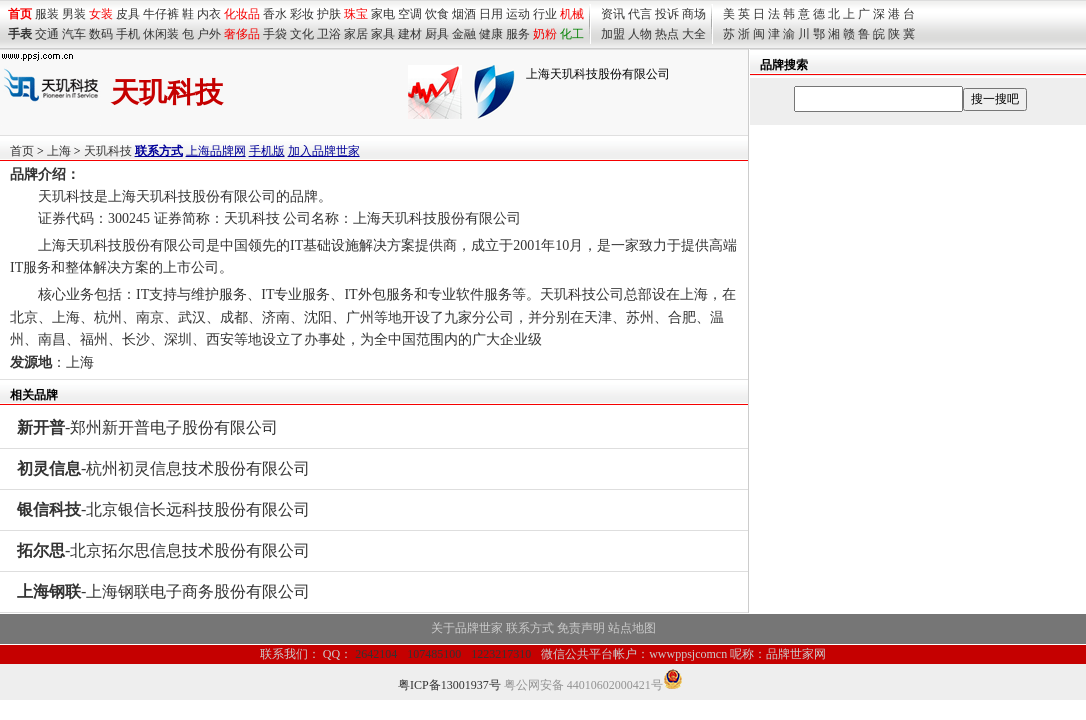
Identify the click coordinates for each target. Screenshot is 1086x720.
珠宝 (356, 14)
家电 (383, 14)
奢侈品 (242, 34)
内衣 (209, 14)
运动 (518, 14)
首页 (22, 151)
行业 (545, 14)
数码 (101, 34)
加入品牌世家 (324, 151)
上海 (59, 151)
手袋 (275, 34)
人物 (640, 34)
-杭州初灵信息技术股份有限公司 (163, 468)
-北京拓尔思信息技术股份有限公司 (163, 550)
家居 (356, 34)
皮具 (128, 14)
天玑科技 (108, 151)
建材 (410, 34)
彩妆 (302, 14)
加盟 (613, 34)
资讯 (613, 14)
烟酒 (464, 14)
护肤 (329, 14)
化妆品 (242, 14)
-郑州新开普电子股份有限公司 (147, 427)
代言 (640, 14)
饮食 (437, 14)
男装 (74, 14)
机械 (572, 14)
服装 (47, 14)
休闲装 (161, 34)
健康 (491, 34)
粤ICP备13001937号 (449, 685)
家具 (383, 34)
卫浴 (329, 34)
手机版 (267, 151)
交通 (47, 34)
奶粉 (545, 34)
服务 (518, 34)
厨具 (437, 34)
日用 (491, 14)
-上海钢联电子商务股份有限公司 (163, 591)
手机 (128, 34)
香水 (275, 14)
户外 (209, 34)
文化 (302, 34)
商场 (694, 14)
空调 (410, 14)
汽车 (74, 34)
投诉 (667, 14)
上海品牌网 (216, 151)
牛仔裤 (161, 14)
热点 (667, 34)
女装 (101, 14)
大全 (694, 34)
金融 (464, 34)
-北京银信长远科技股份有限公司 (163, 509)
